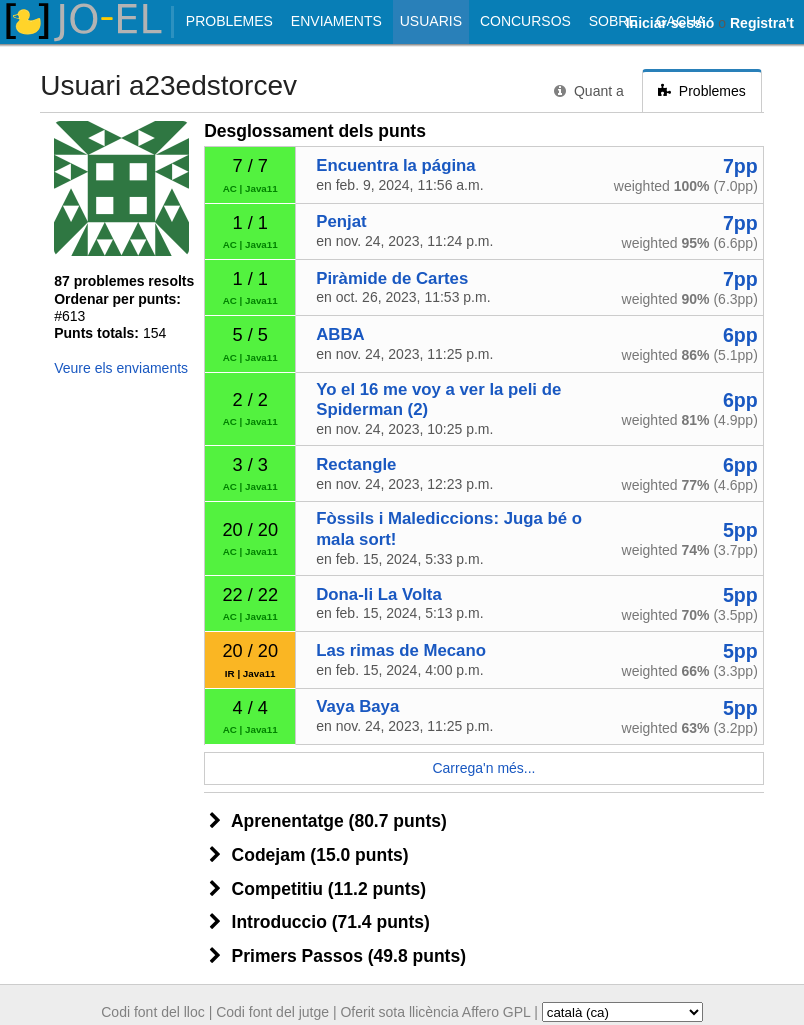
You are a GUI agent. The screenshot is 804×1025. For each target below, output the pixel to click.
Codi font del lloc (153, 1012)
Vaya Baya (357, 706)
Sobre (613, 21)
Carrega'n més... (483, 768)
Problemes (229, 21)
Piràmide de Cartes (392, 278)
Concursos (525, 21)
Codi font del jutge (272, 1012)
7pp (740, 166)
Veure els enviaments (121, 368)
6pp (740, 335)
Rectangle (356, 464)
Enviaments (336, 21)
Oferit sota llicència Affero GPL (435, 1012)
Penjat (341, 221)
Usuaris (431, 21)
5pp (740, 530)
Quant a (589, 91)
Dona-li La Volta (379, 594)
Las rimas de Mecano (401, 650)
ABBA (340, 334)
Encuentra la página (395, 165)
